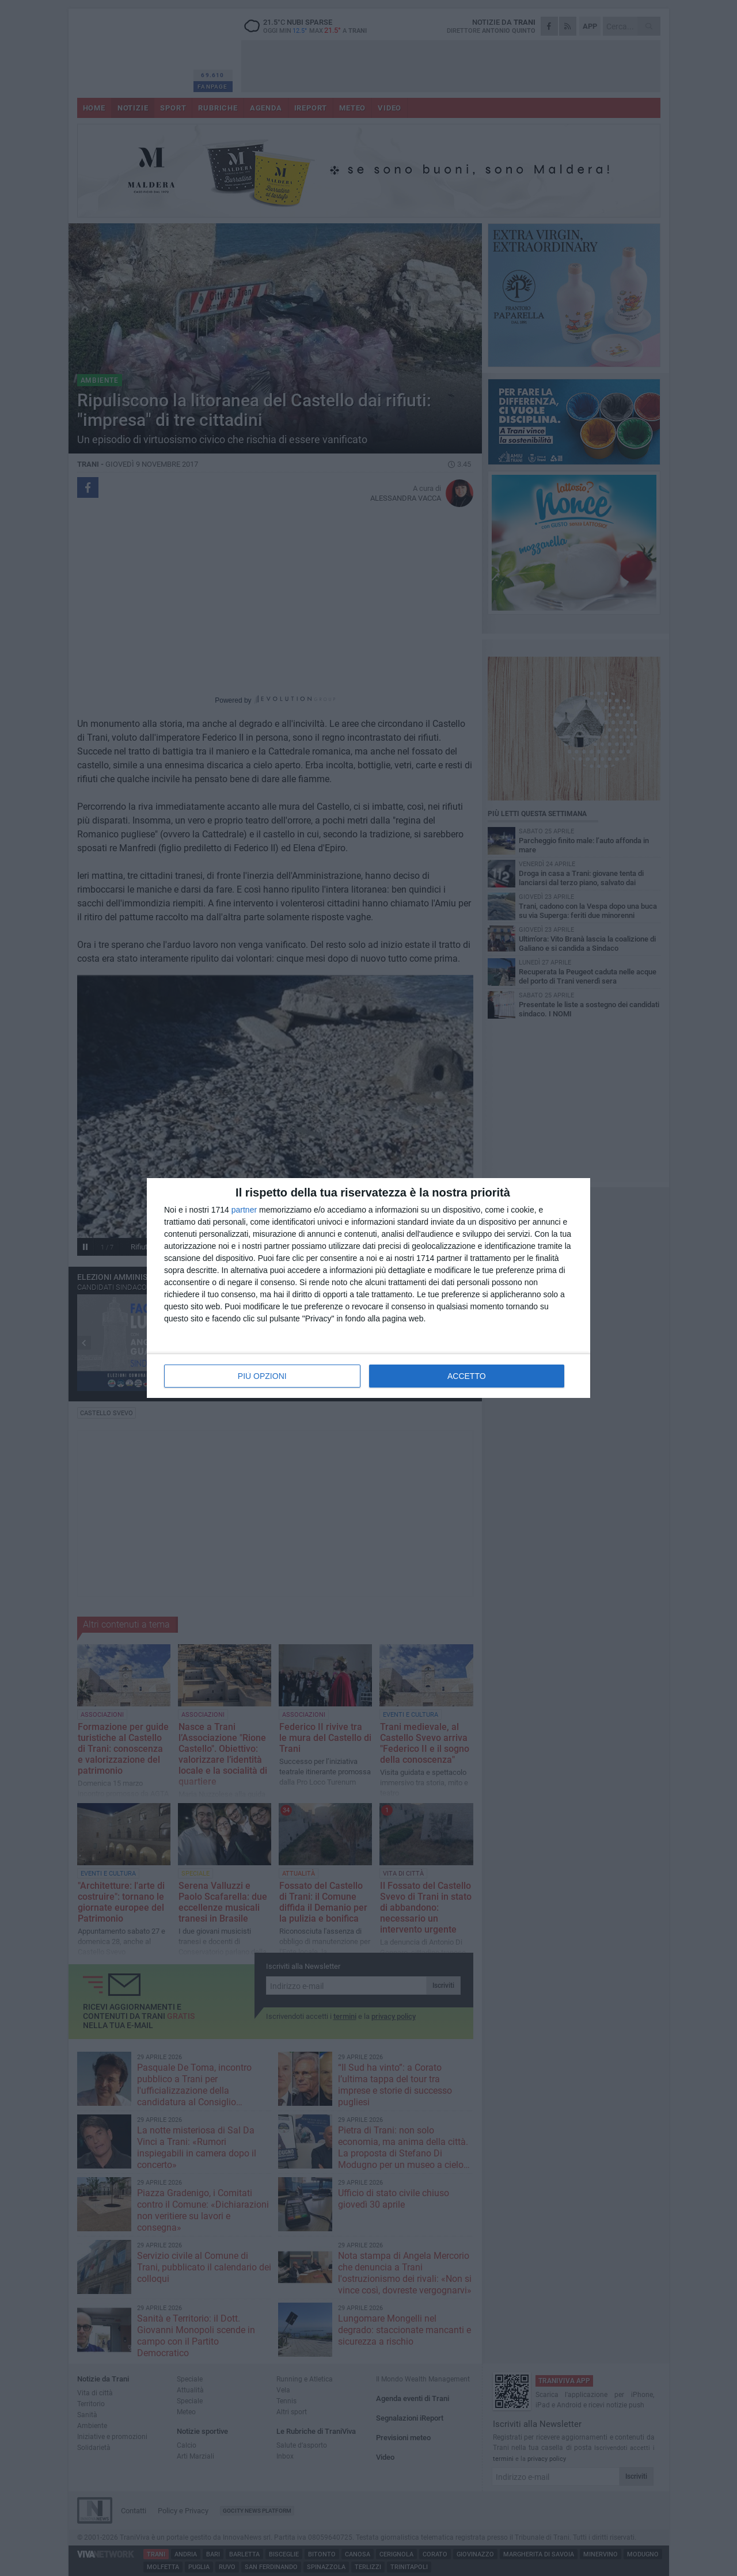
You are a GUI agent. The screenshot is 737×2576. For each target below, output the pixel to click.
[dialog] (368, 1288)
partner (244, 1210)
